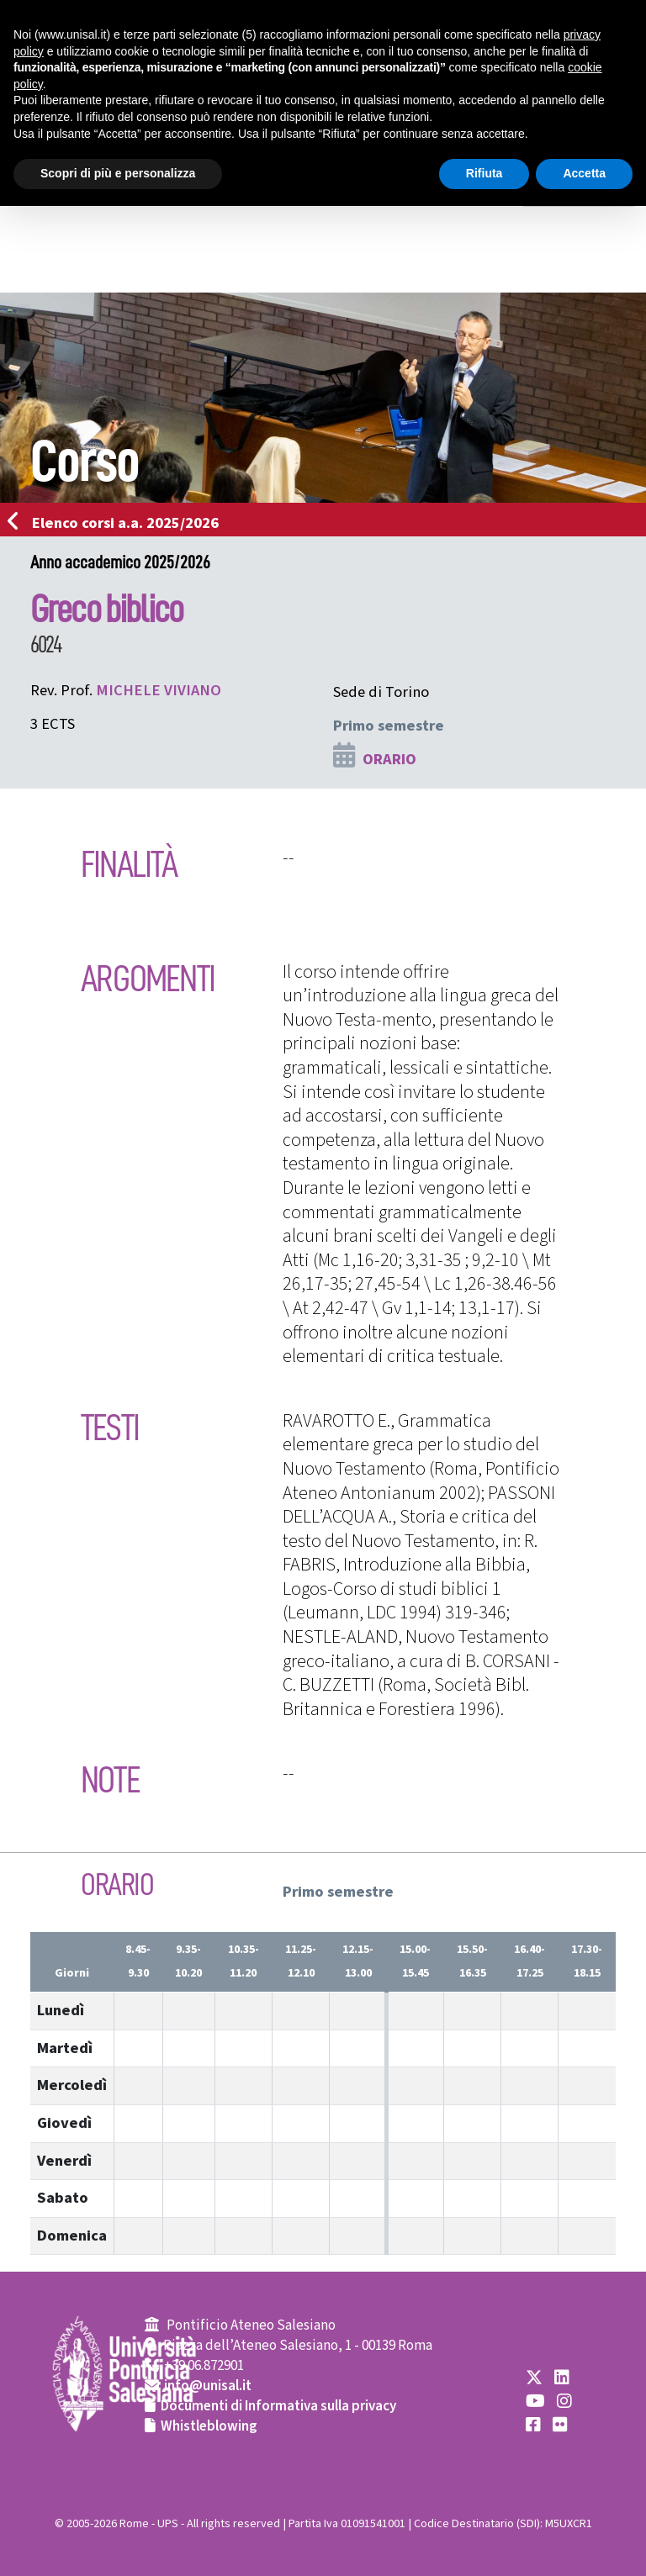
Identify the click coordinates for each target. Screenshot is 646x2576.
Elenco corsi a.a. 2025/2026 (118, 523)
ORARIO (389, 759)
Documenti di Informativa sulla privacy (278, 2406)
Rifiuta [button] (484, 173)
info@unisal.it (208, 2386)
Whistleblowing (209, 2426)
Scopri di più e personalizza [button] (117, 173)
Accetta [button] (584, 173)
